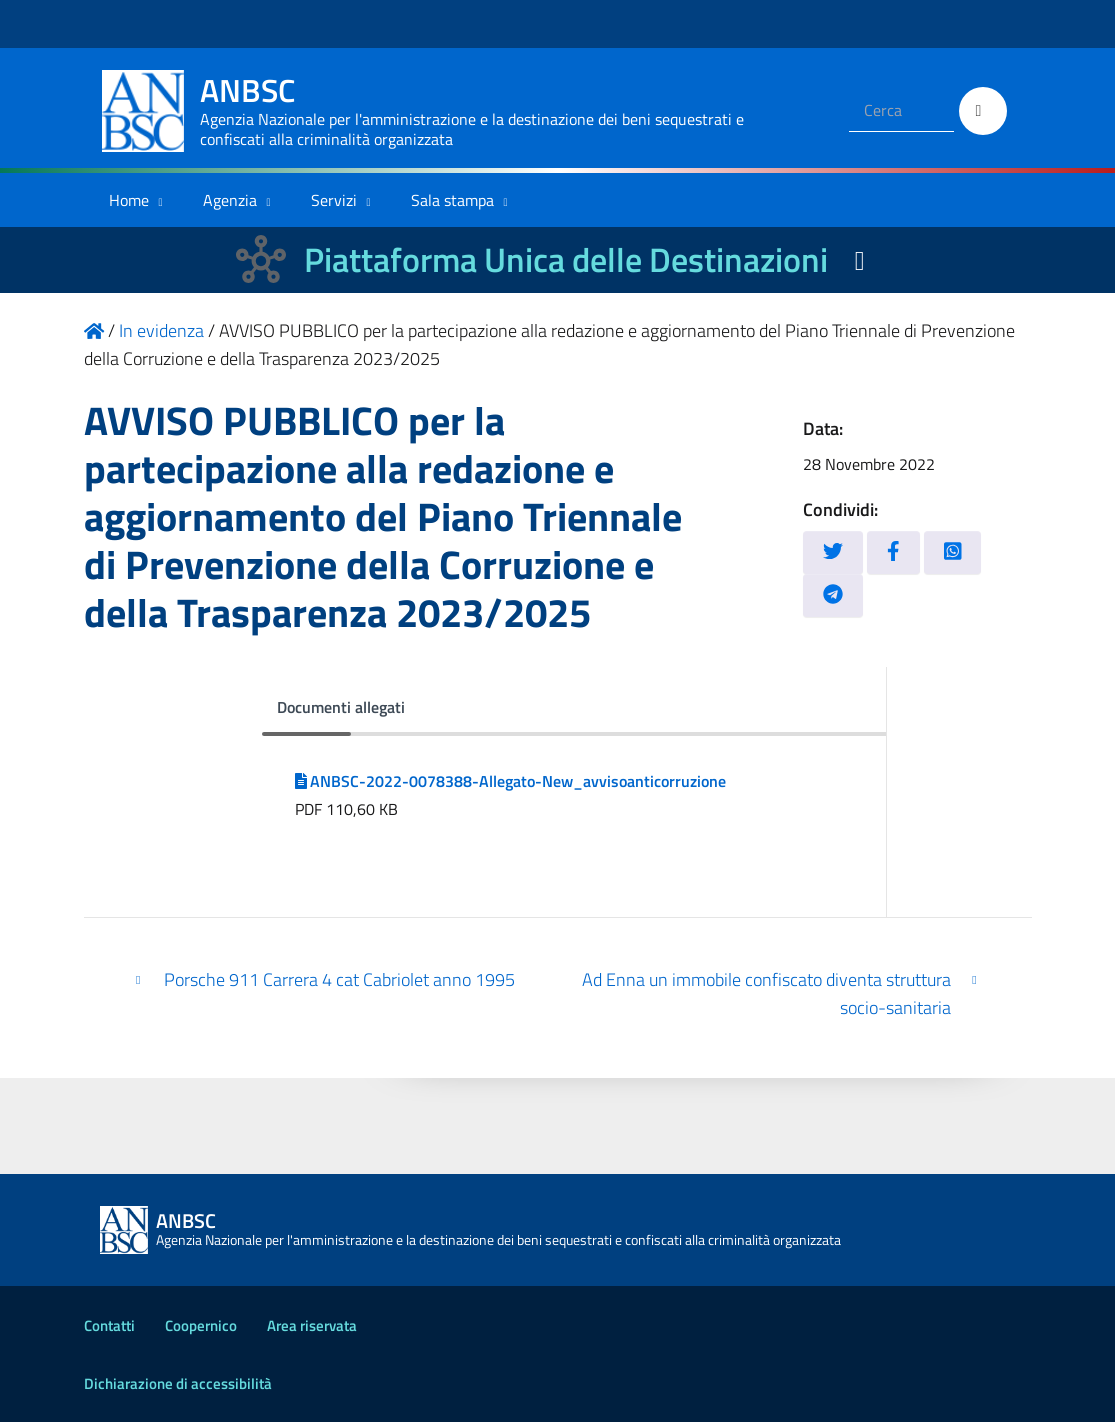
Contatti (109, 1325)
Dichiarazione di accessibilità (178, 1383)
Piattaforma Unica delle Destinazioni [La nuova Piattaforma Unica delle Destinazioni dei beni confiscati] (566, 259)
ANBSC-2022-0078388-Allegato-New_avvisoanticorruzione (511, 781)
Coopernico (201, 1325)
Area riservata (312, 1325)
